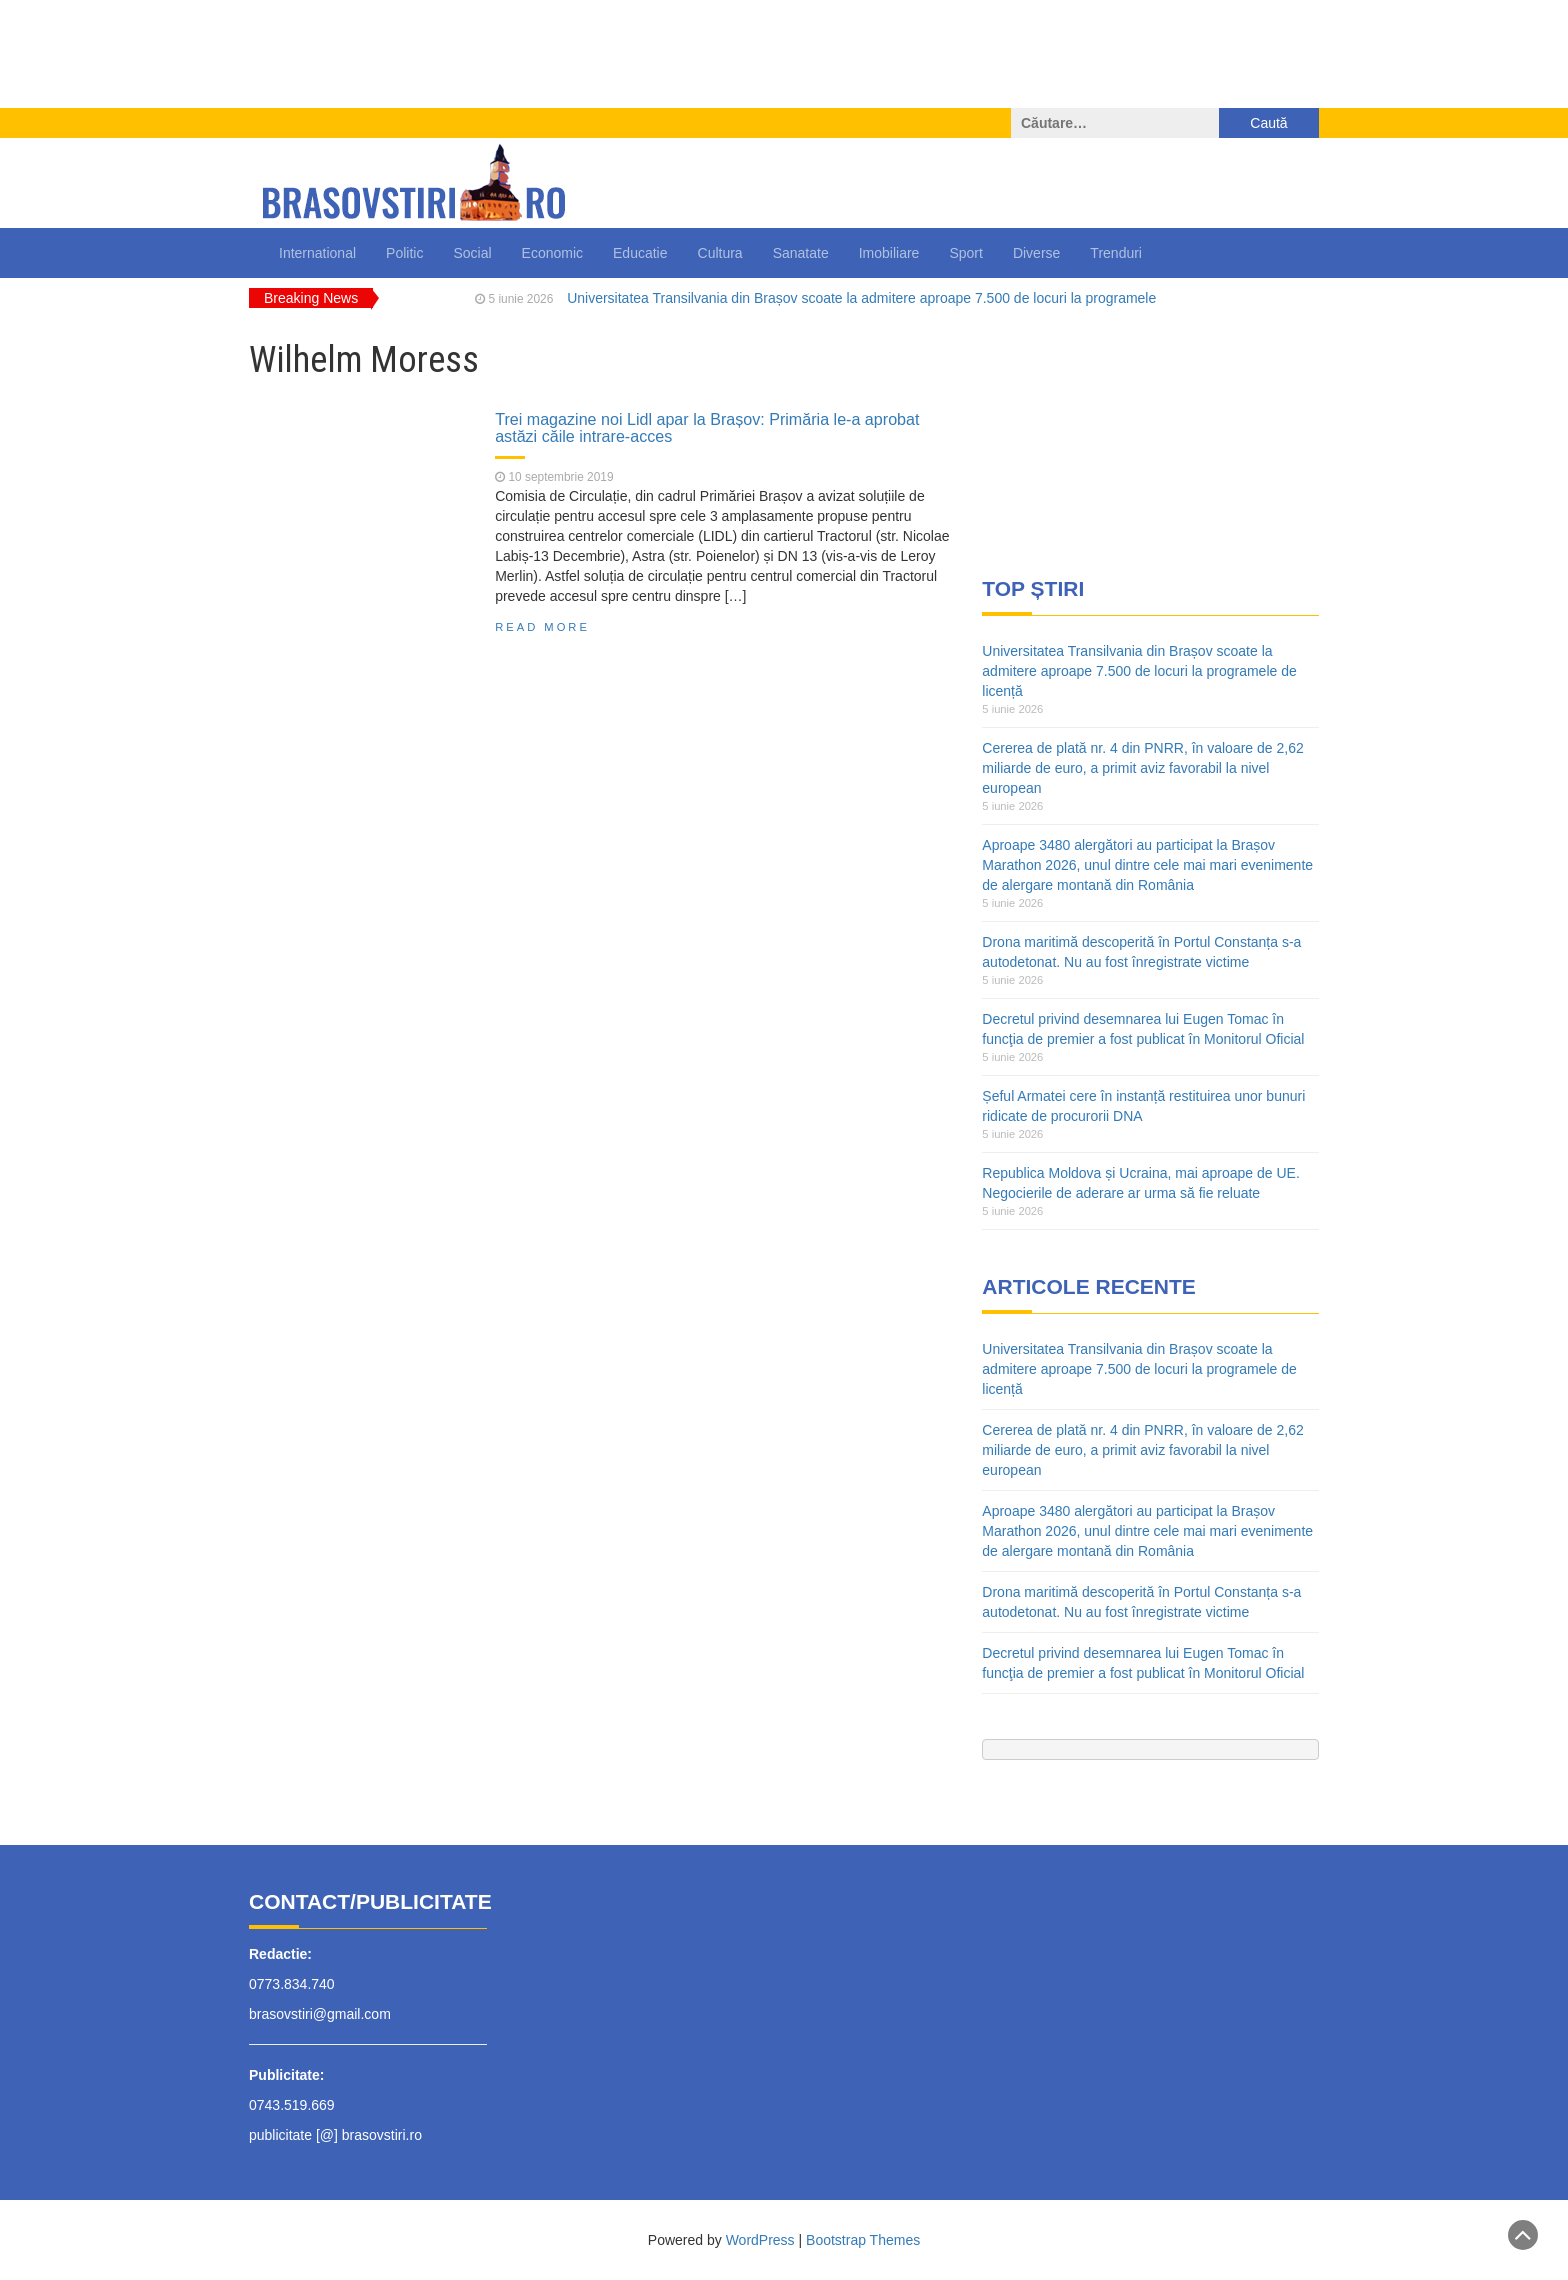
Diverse (1036, 253)
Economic (552, 253)
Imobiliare (889, 253)
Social (472, 253)
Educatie (640, 253)
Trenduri (1116, 253)
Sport (965, 253)
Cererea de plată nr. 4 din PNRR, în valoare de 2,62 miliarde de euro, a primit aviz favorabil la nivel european (1142, 768)
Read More (542, 627)
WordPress (760, 2240)
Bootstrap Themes (863, 2240)
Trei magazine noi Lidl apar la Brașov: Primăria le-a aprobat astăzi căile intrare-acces (707, 428)
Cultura (720, 253)
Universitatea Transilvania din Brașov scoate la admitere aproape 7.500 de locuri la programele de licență (1139, 671)
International (317, 253)
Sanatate (801, 253)
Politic (404, 253)
